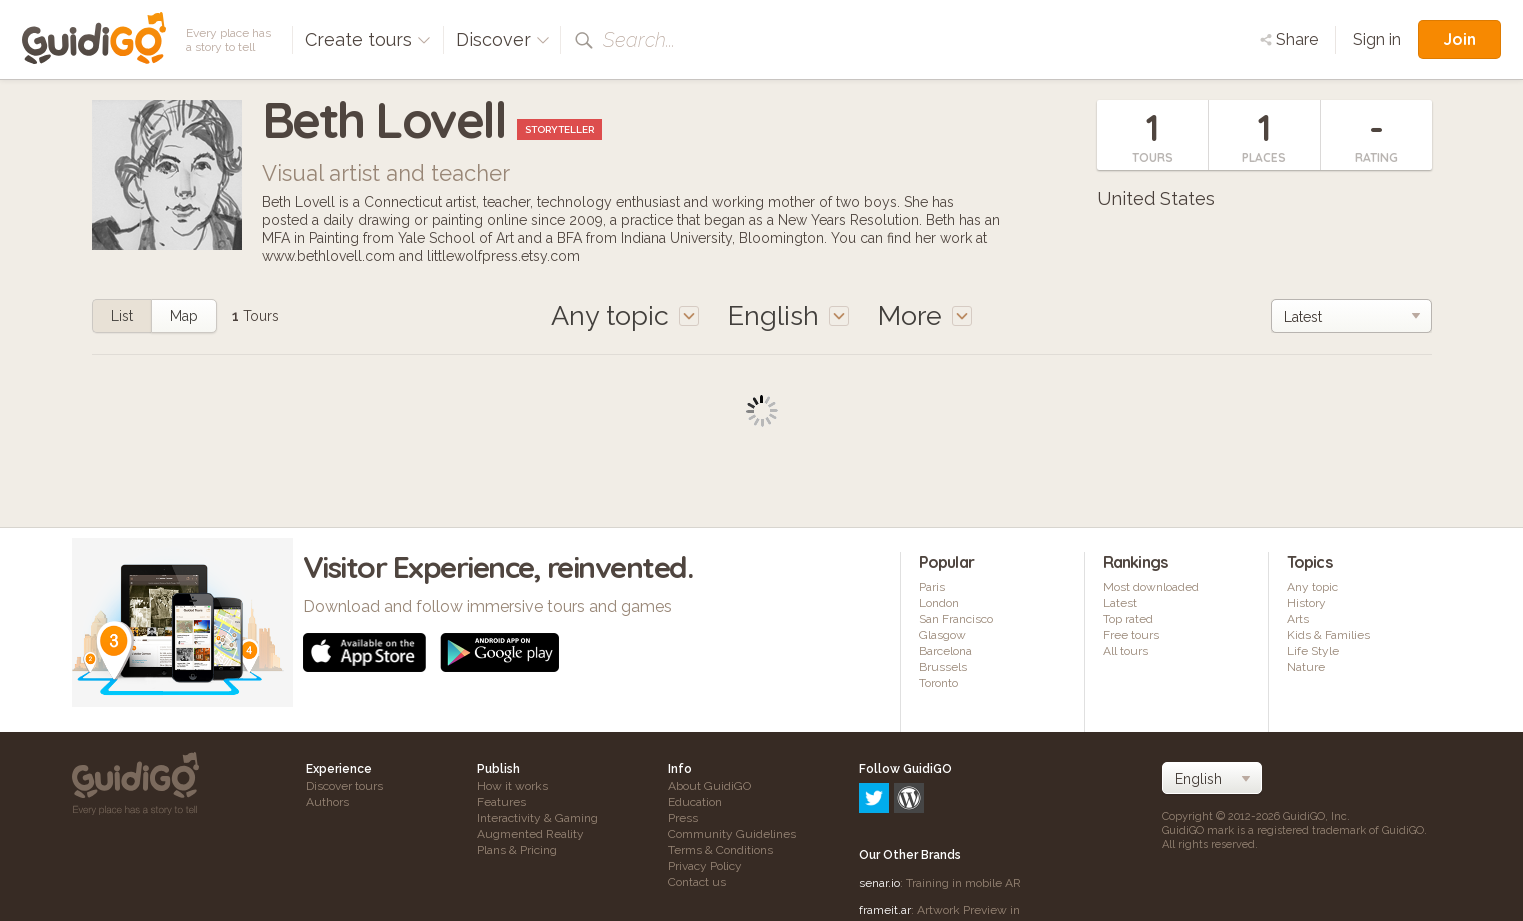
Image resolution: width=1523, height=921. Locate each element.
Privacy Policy (705, 866)
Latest (1120, 603)
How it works (512, 786)
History (1306, 603)
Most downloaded (1151, 587)
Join (1459, 39)
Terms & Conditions (720, 850)
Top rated (1128, 619)
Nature (1306, 667)
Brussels (943, 667)
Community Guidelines (732, 834)
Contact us (697, 882)
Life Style (1313, 651)
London (939, 603)
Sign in (1377, 39)
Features (501, 802)
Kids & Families (1328, 635)
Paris (932, 587)
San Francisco (956, 619)
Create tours (368, 39)
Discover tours (344, 786)
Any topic (1312, 587)
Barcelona (945, 651)
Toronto (938, 683)
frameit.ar (885, 824)
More (925, 315)
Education (695, 802)
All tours (1125, 651)
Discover (503, 39)
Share (1289, 39)
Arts (1298, 619)
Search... (639, 40)
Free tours (1131, 635)
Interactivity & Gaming (537, 818)
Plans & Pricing (517, 850)
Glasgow (942, 635)
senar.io (879, 797)
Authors (327, 802)
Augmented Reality (530, 834)
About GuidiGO (709, 786)
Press (683, 818)
